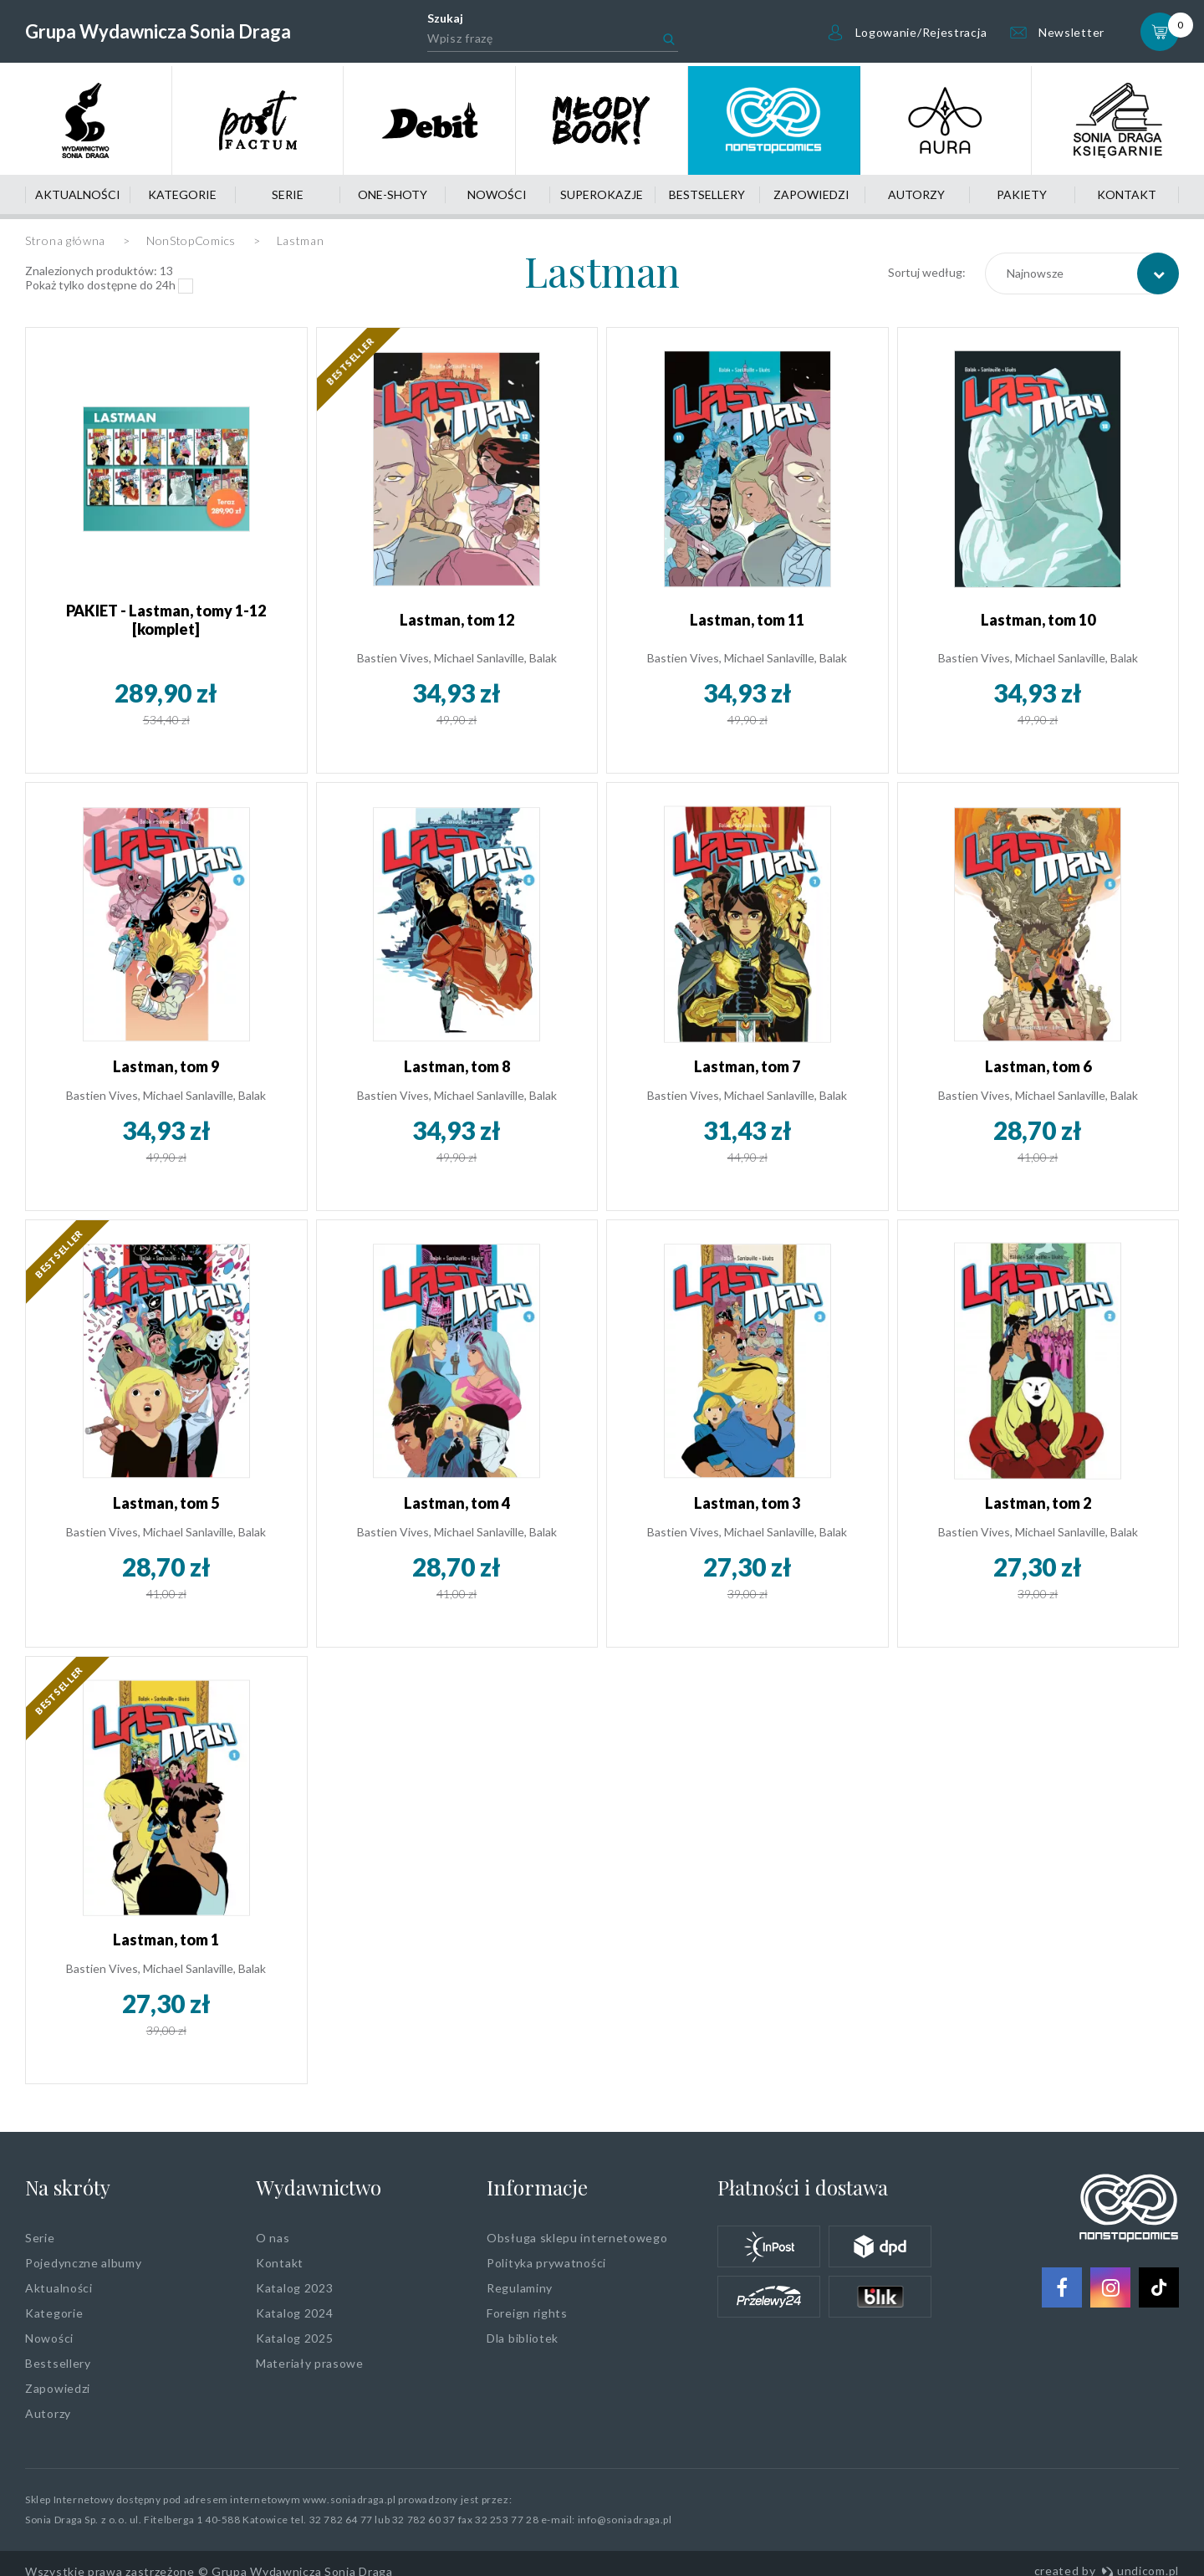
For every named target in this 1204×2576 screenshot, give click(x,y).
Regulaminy (520, 2288)
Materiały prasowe (310, 2363)
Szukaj (445, 18)
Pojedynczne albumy (83, 2263)
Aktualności (77, 194)
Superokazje (601, 194)
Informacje (537, 2187)
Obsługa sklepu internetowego (577, 2238)
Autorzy (916, 194)
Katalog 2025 (294, 2338)
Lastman (602, 271)
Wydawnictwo (318, 2187)
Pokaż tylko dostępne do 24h (100, 285)
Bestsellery (707, 194)
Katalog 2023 (294, 2288)
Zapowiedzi (811, 194)
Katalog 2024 (294, 2313)
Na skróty (67, 2187)
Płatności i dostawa (802, 2187)
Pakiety (1022, 194)
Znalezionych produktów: (99, 270)
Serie (288, 194)
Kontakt (1126, 194)
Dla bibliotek (523, 2338)
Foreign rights (527, 2313)
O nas (273, 2238)
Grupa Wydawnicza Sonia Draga (158, 31)
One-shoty (392, 194)
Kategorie (182, 194)
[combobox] (1082, 273)
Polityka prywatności (546, 2263)
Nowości (497, 194)
